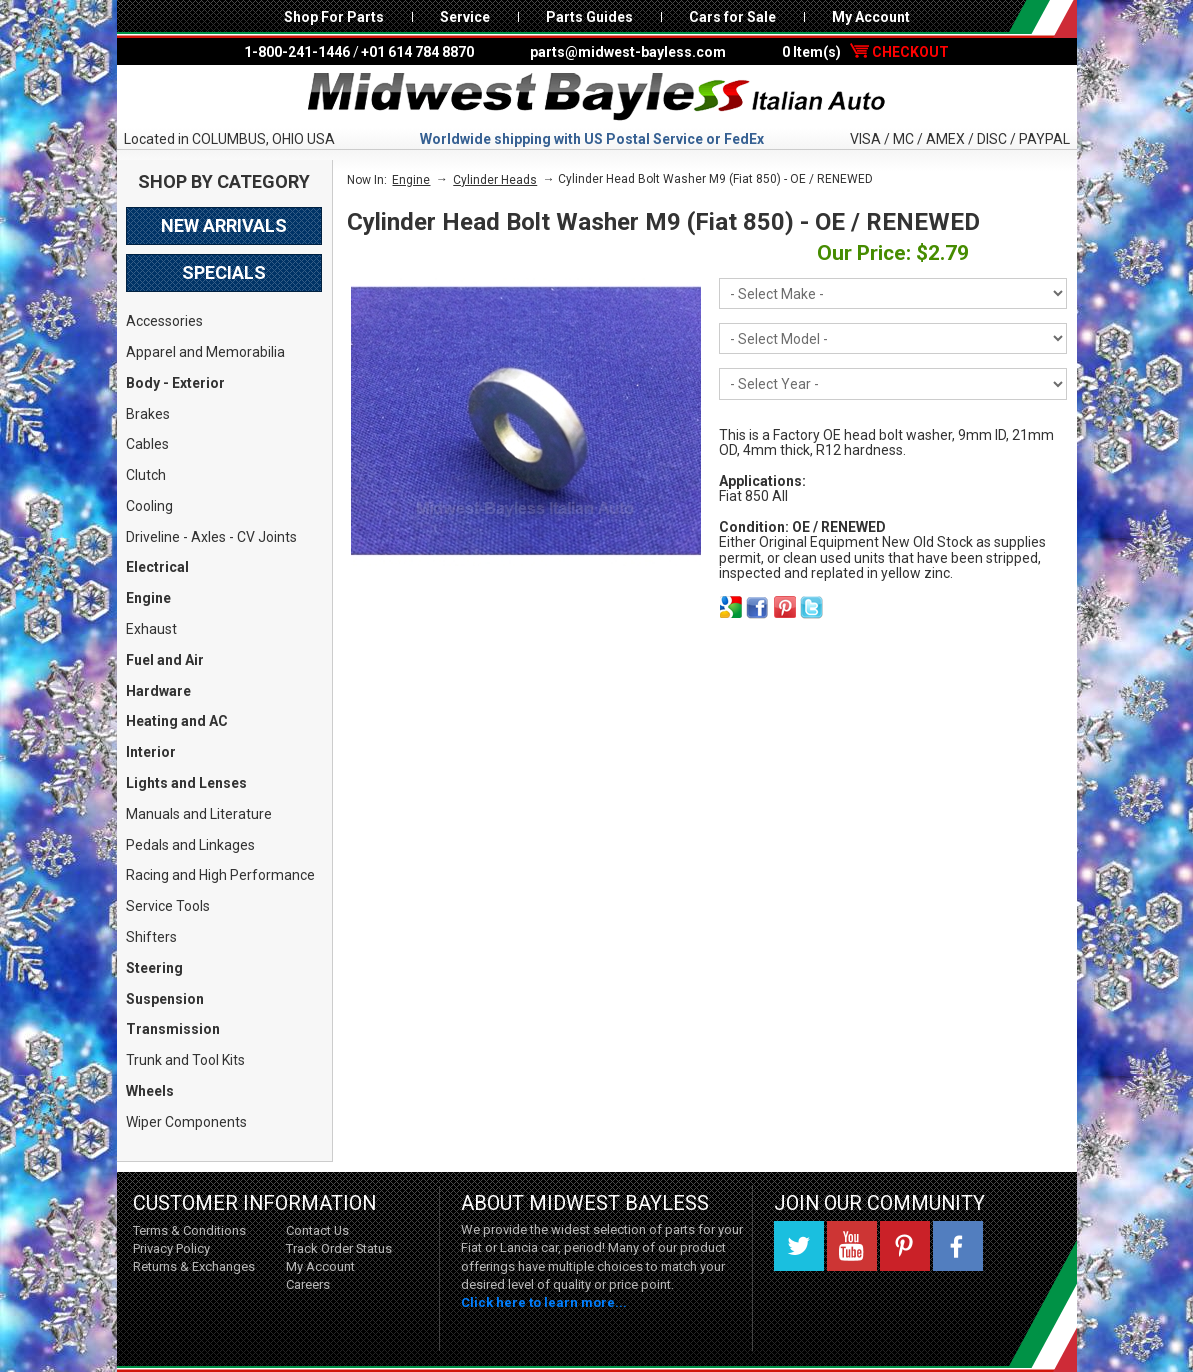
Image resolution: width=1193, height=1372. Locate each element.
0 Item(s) (865, 52)
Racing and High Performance (220, 875)
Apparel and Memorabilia (205, 352)
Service (465, 17)
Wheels (150, 1091)
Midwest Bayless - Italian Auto (597, 97)
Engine (148, 598)
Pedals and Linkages (190, 845)
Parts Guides (589, 17)
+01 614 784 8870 (417, 52)
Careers (308, 1284)
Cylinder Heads (495, 180)
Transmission (173, 1029)
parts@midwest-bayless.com (628, 52)
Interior (151, 752)
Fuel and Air (165, 660)
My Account (871, 17)
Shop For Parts (334, 17)
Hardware (158, 691)
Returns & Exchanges (194, 1266)
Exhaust (151, 629)
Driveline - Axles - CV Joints (211, 537)
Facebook (958, 1246)
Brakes (148, 414)
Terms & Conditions (189, 1230)
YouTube (852, 1246)
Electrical (157, 567)
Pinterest (905, 1246)
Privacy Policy (171, 1248)
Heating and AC (177, 721)
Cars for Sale (732, 17)
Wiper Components (186, 1122)
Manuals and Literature (199, 814)
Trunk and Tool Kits (185, 1060)
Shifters (151, 937)
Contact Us (317, 1230)
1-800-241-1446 (297, 52)
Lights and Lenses (186, 783)
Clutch (146, 475)
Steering (154, 968)
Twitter (799, 1246)
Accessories (164, 321)
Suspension (165, 999)
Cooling (149, 506)
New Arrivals (224, 225)
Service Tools (168, 906)
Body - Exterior (175, 383)
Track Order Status (339, 1248)
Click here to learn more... (544, 1302)
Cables (147, 444)
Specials (224, 272)
